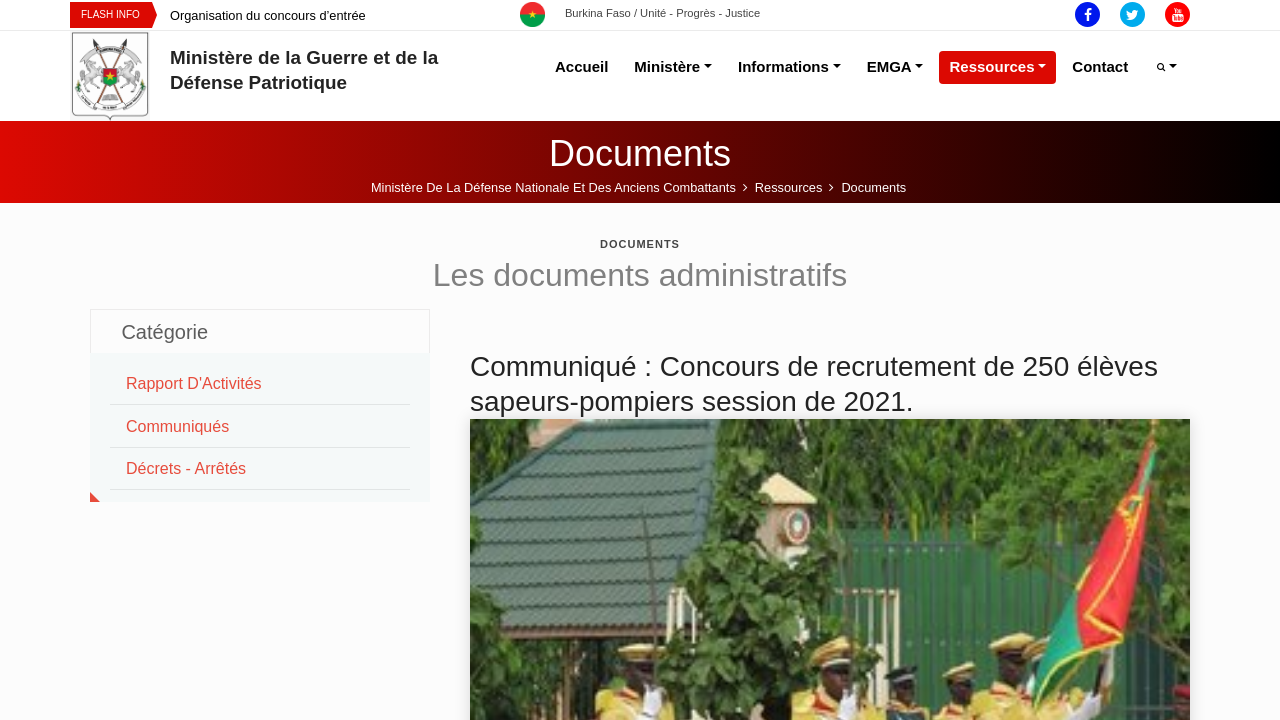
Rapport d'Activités (194, 383)
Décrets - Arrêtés (186, 468)
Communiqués (177, 426)
